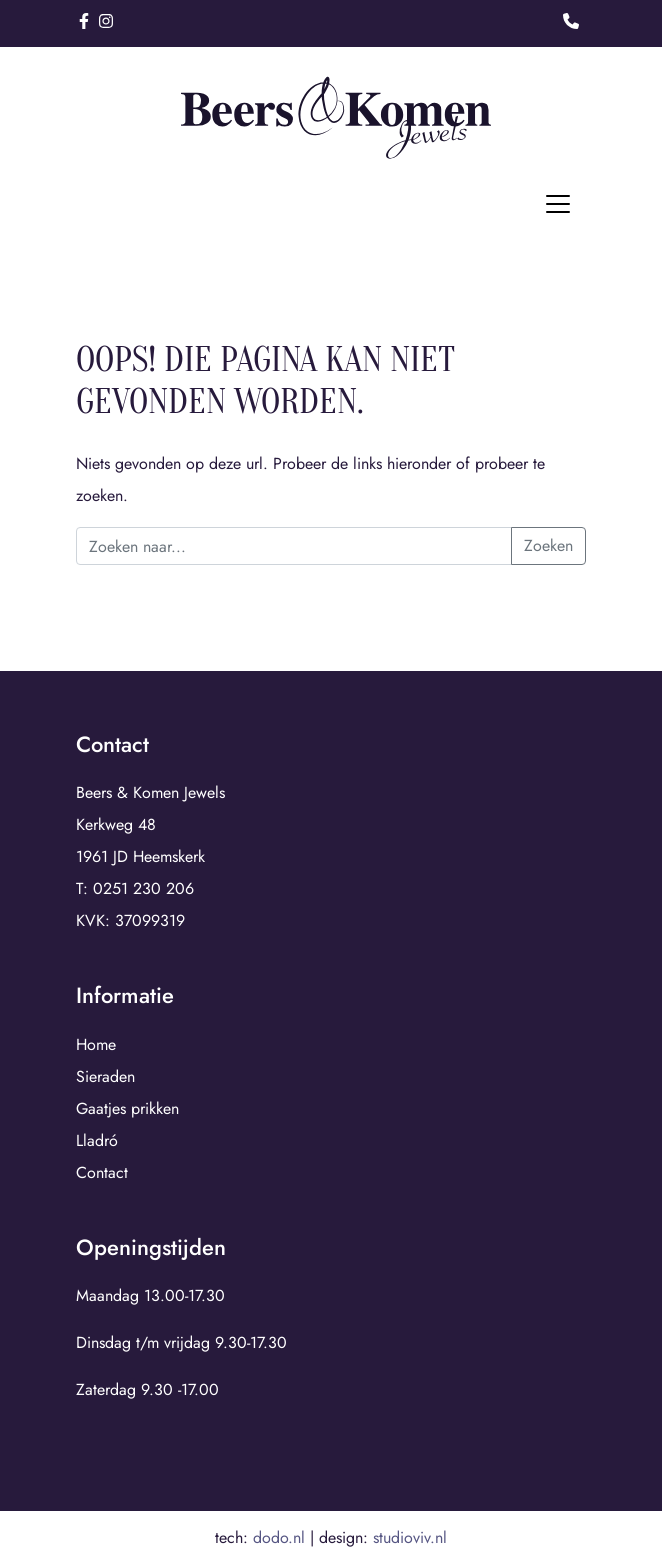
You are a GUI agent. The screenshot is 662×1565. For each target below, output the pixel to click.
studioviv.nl (410, 1537)
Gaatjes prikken (127, 1108)
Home (96, 1044)
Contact (102, 1172)
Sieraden (105, 1076)
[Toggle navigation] (558, 204)
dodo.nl (279, 1537)
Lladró (97, 1140)
